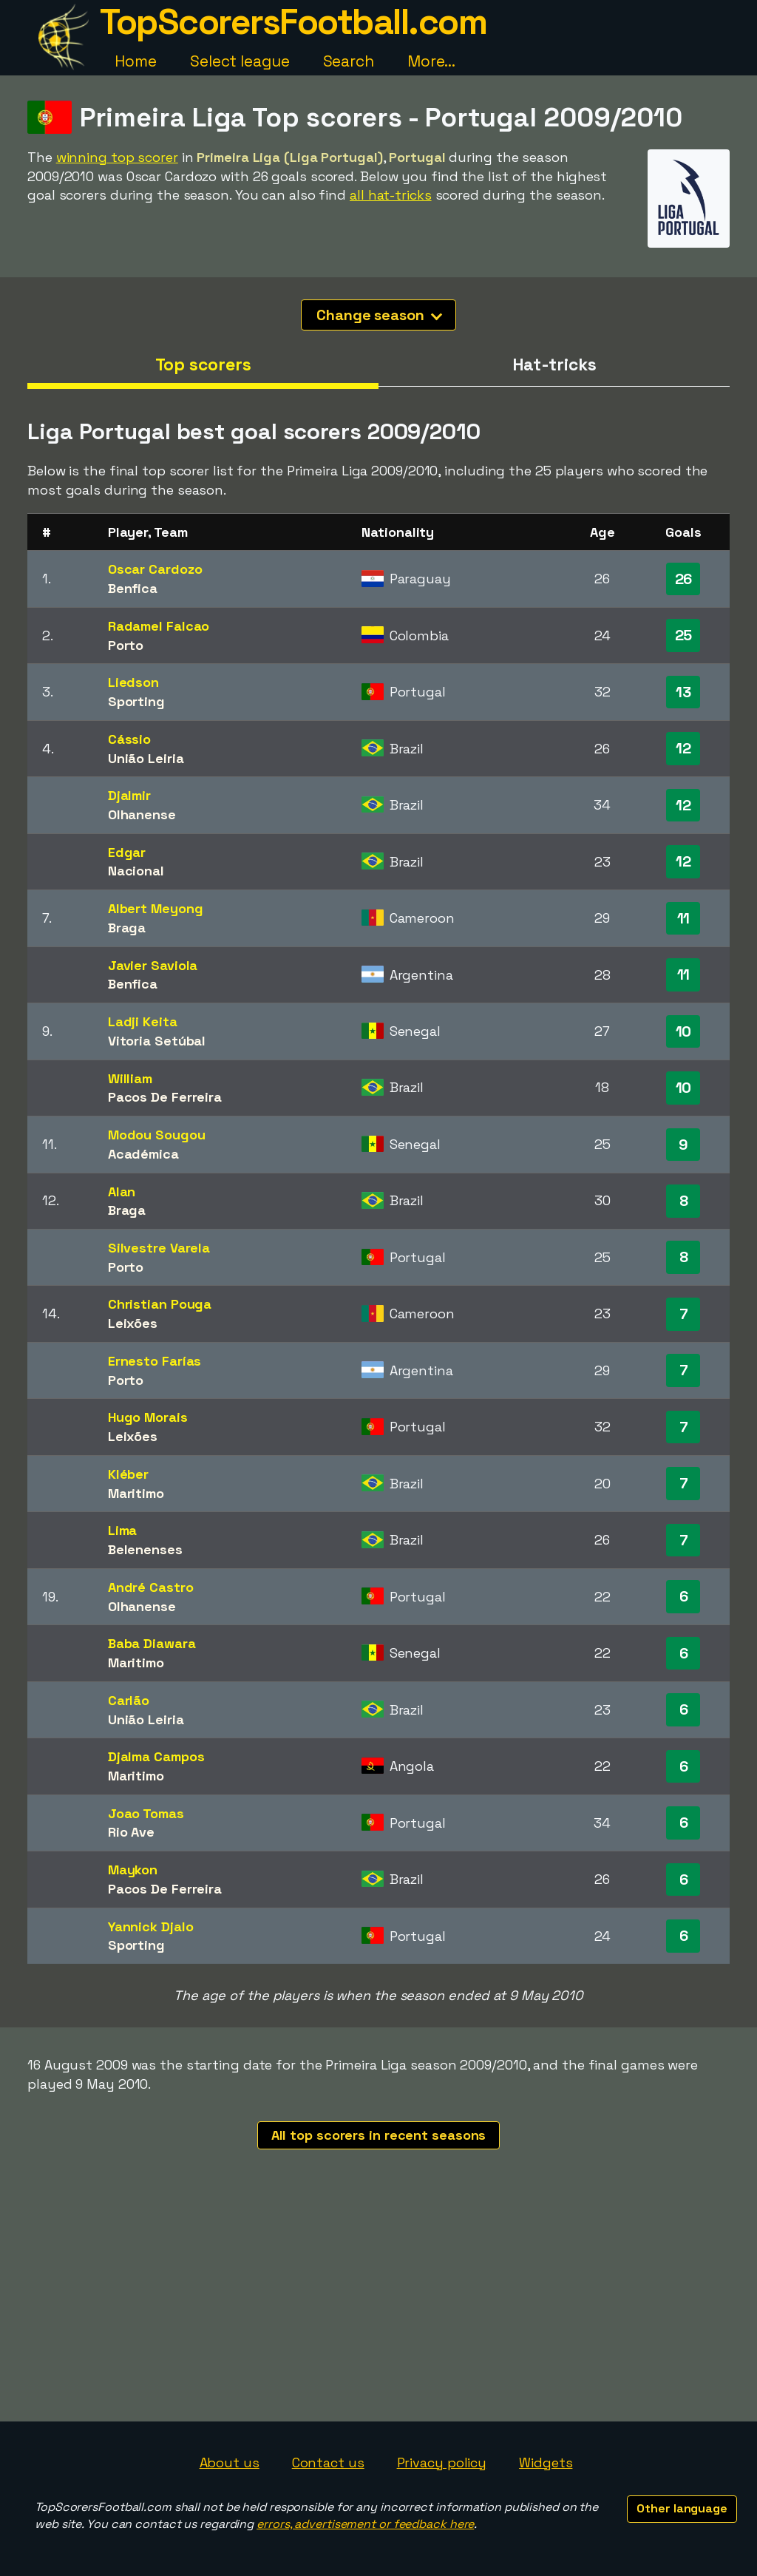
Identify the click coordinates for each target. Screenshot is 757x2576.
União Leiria (146, 758)
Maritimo (136, 1493)
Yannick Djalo (151, 1926)
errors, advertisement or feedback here (365, 2524)
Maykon (132, 1869)
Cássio (129, 739)
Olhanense (142, 814)
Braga (127, 927)
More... (431, 61)
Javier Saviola (153, 965)
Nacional (136, 870)
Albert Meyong (155, 908)
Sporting (136, 701)
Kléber (128, 1473)
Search (348, 61)
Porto (126, 645)
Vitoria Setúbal (157, 1040)
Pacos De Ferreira (165, 1096)
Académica (143, 1153)
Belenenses (145, 1549)
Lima (123, 1530)
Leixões (132, 1323)
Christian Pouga (160, 1303)
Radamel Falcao (159, 625)
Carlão (128, 1700)
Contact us (328, 2462)
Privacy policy (442, 2462)
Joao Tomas (146, 1813)
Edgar (127, 852)
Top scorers (203, 364)
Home (136, 61)
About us (229, 2462)
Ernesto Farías (155, 1360)
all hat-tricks (391, 194)
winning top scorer (117, 157)
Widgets (545, 2462)
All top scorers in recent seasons (378, 2134)
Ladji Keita (142, 1021)
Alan (122, 1191)
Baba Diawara (152, 1643)
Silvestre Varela (159, 1247)
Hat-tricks (554, 364)
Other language (682, 2508)
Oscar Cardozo (155, 568)
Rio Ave (131, 1831)
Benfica (132, 588)
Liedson (133, 682)
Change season (379, 315)
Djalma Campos (156, 1756)
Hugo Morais (148, 1417)
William (130, 1078)
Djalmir (129, 795)
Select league (240, 61)
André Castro (151, 1587)
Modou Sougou (157, 1134)
